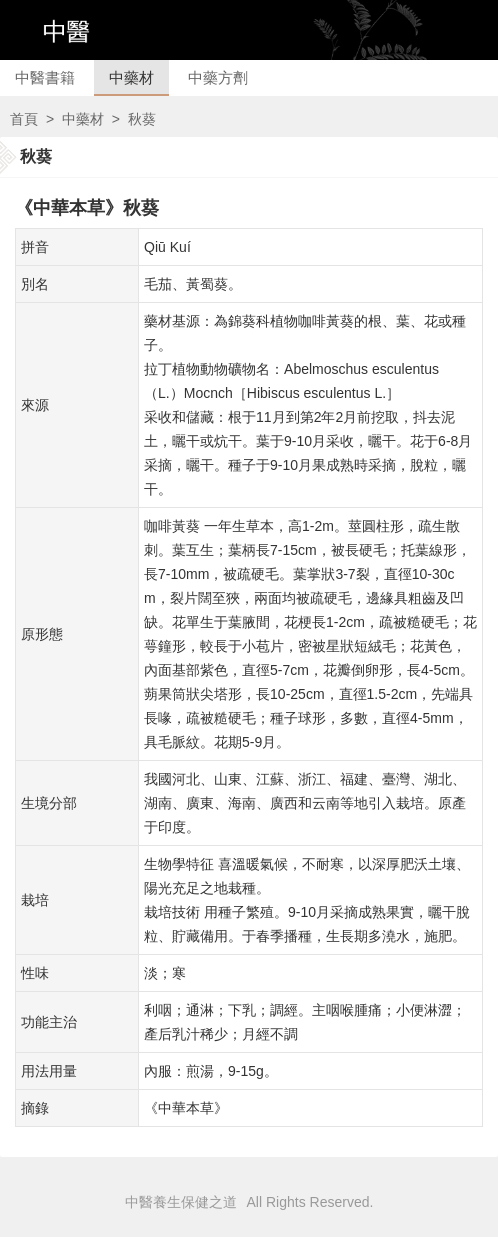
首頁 (24, 119)
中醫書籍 (45, 77)
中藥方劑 (218, 77)
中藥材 (131, 77)
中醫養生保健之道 (181, 1202)
